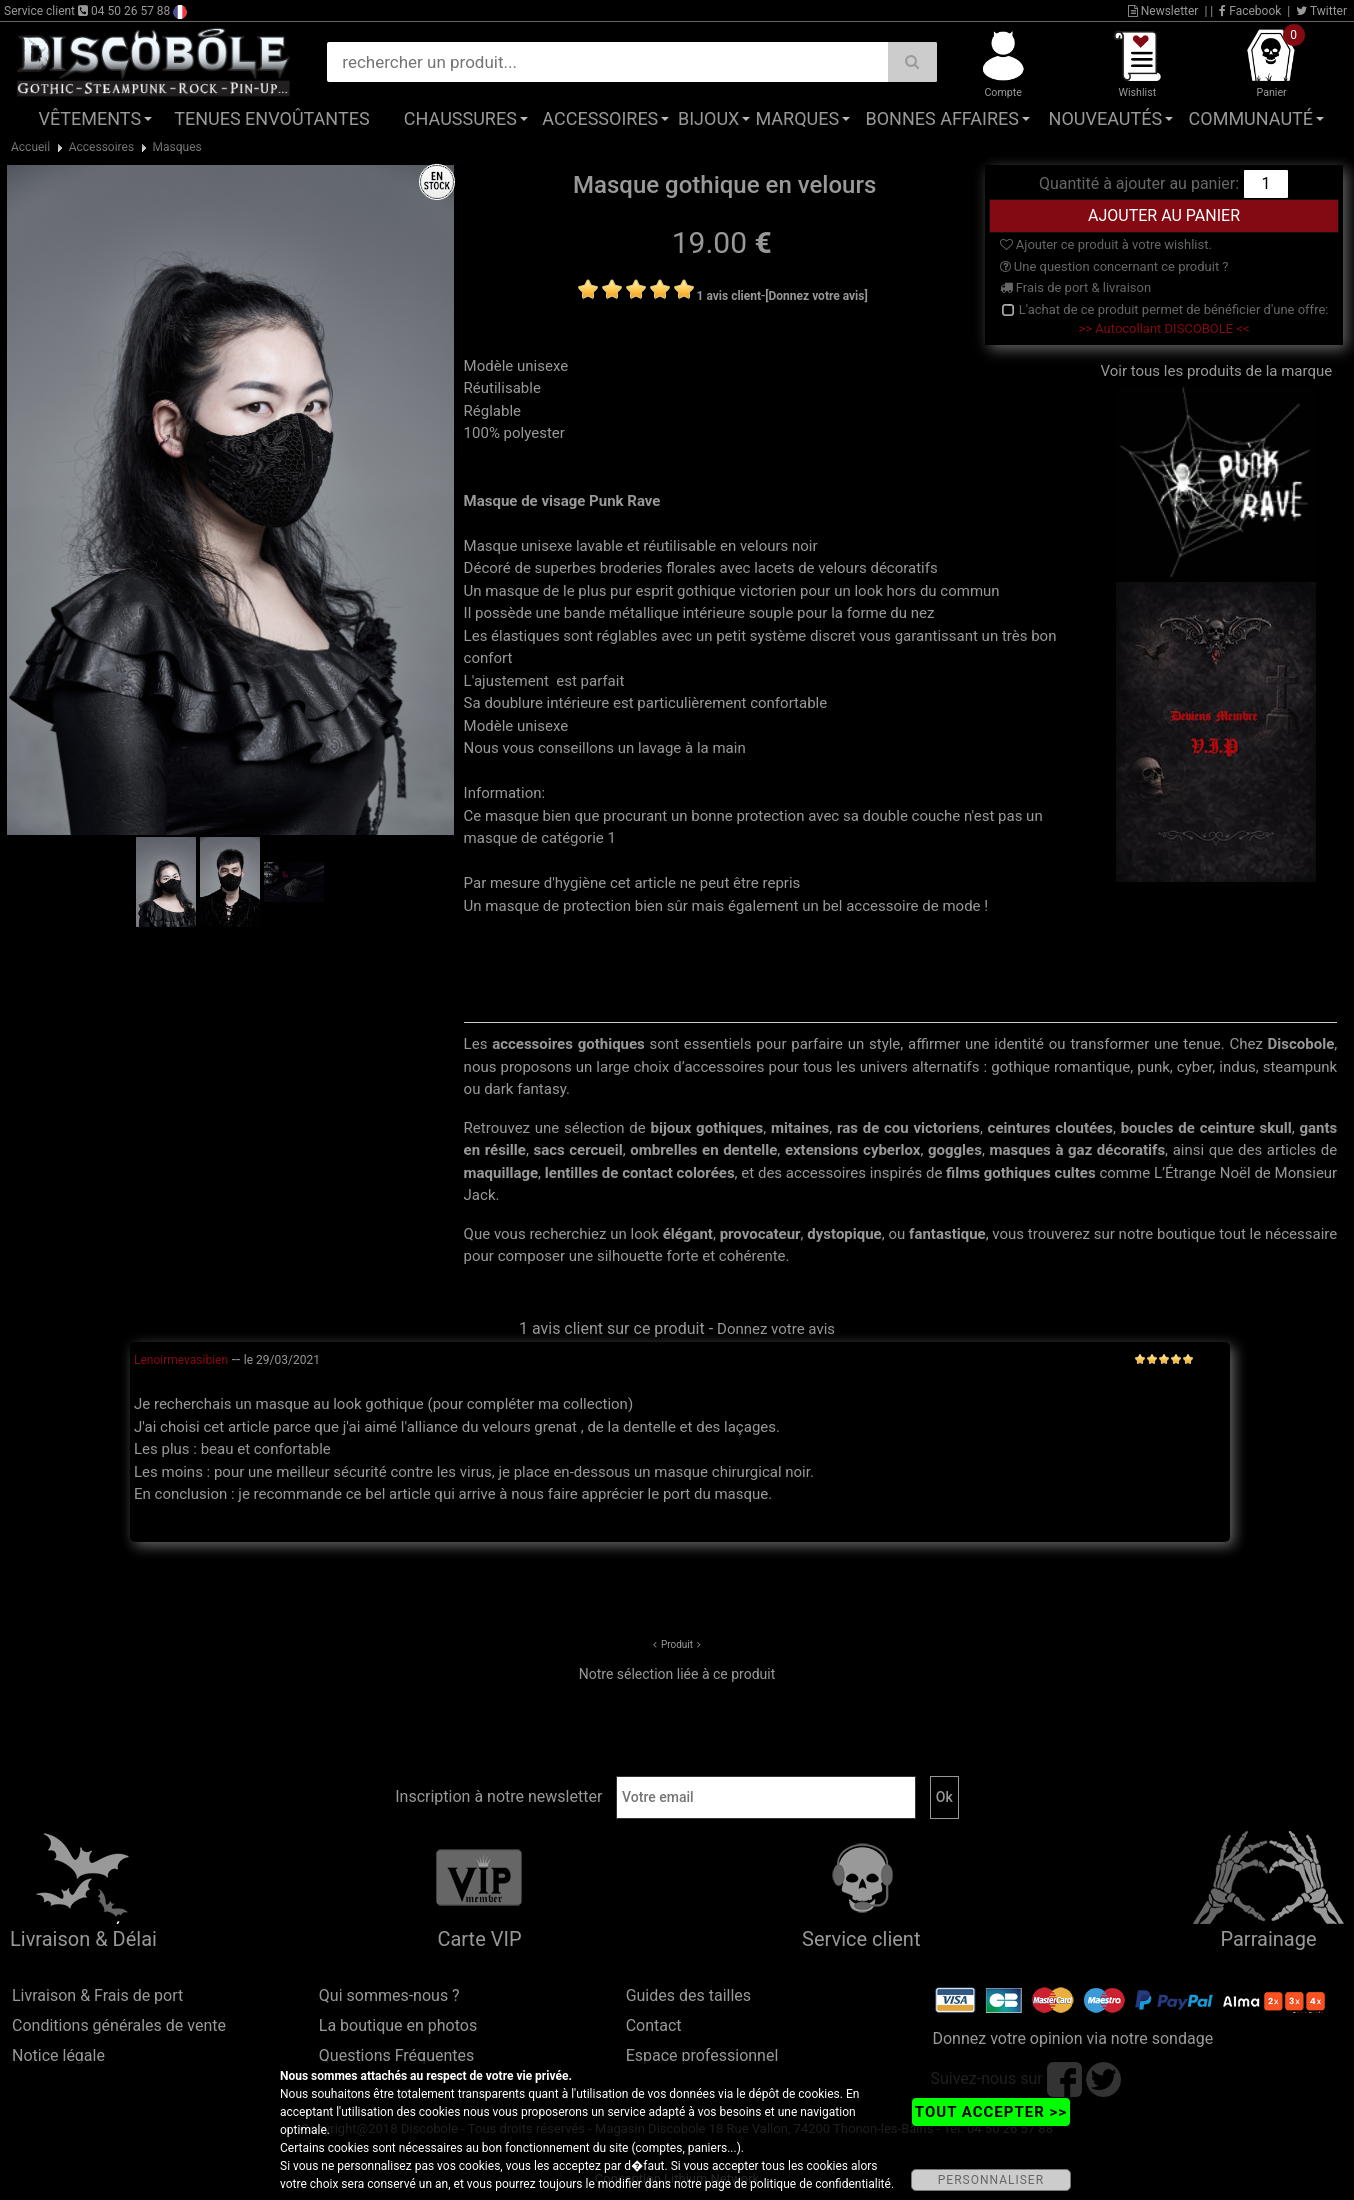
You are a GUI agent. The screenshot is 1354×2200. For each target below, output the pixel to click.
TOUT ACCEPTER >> (991, 2112)
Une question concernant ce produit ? (1114, 266)
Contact (654, 2025)
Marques (797, 118)
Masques (177, 147)
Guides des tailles (688, 1995)
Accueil (30, 147)
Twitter (1321, 11)
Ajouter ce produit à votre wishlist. (1106, 244)
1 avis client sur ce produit (612, 1328)
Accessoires (600, 118)
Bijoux (708, 118)
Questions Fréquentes (397, 2055)
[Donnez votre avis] (816, 296)
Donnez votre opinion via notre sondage (1072, 2038)
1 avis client (729, 296)
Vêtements (89, 118)
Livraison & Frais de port (97, 1995)
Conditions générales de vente (119, 2025)
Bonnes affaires (942, 118)
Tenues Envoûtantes (271, 118)
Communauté (1251, 118)
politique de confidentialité (820, 2184)
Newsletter (1163, 11)
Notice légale (58, 2055)
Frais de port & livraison (1076, 287)
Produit (677, 1644)
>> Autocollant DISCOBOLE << (1163, 328)
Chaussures (460, 118)
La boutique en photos (398, 2025)
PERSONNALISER (991, 2180)
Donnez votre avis (776, 1329)
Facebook (1250, 11)
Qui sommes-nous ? (389, 1995)
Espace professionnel (702, 2055)
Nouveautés (1106, 118)
